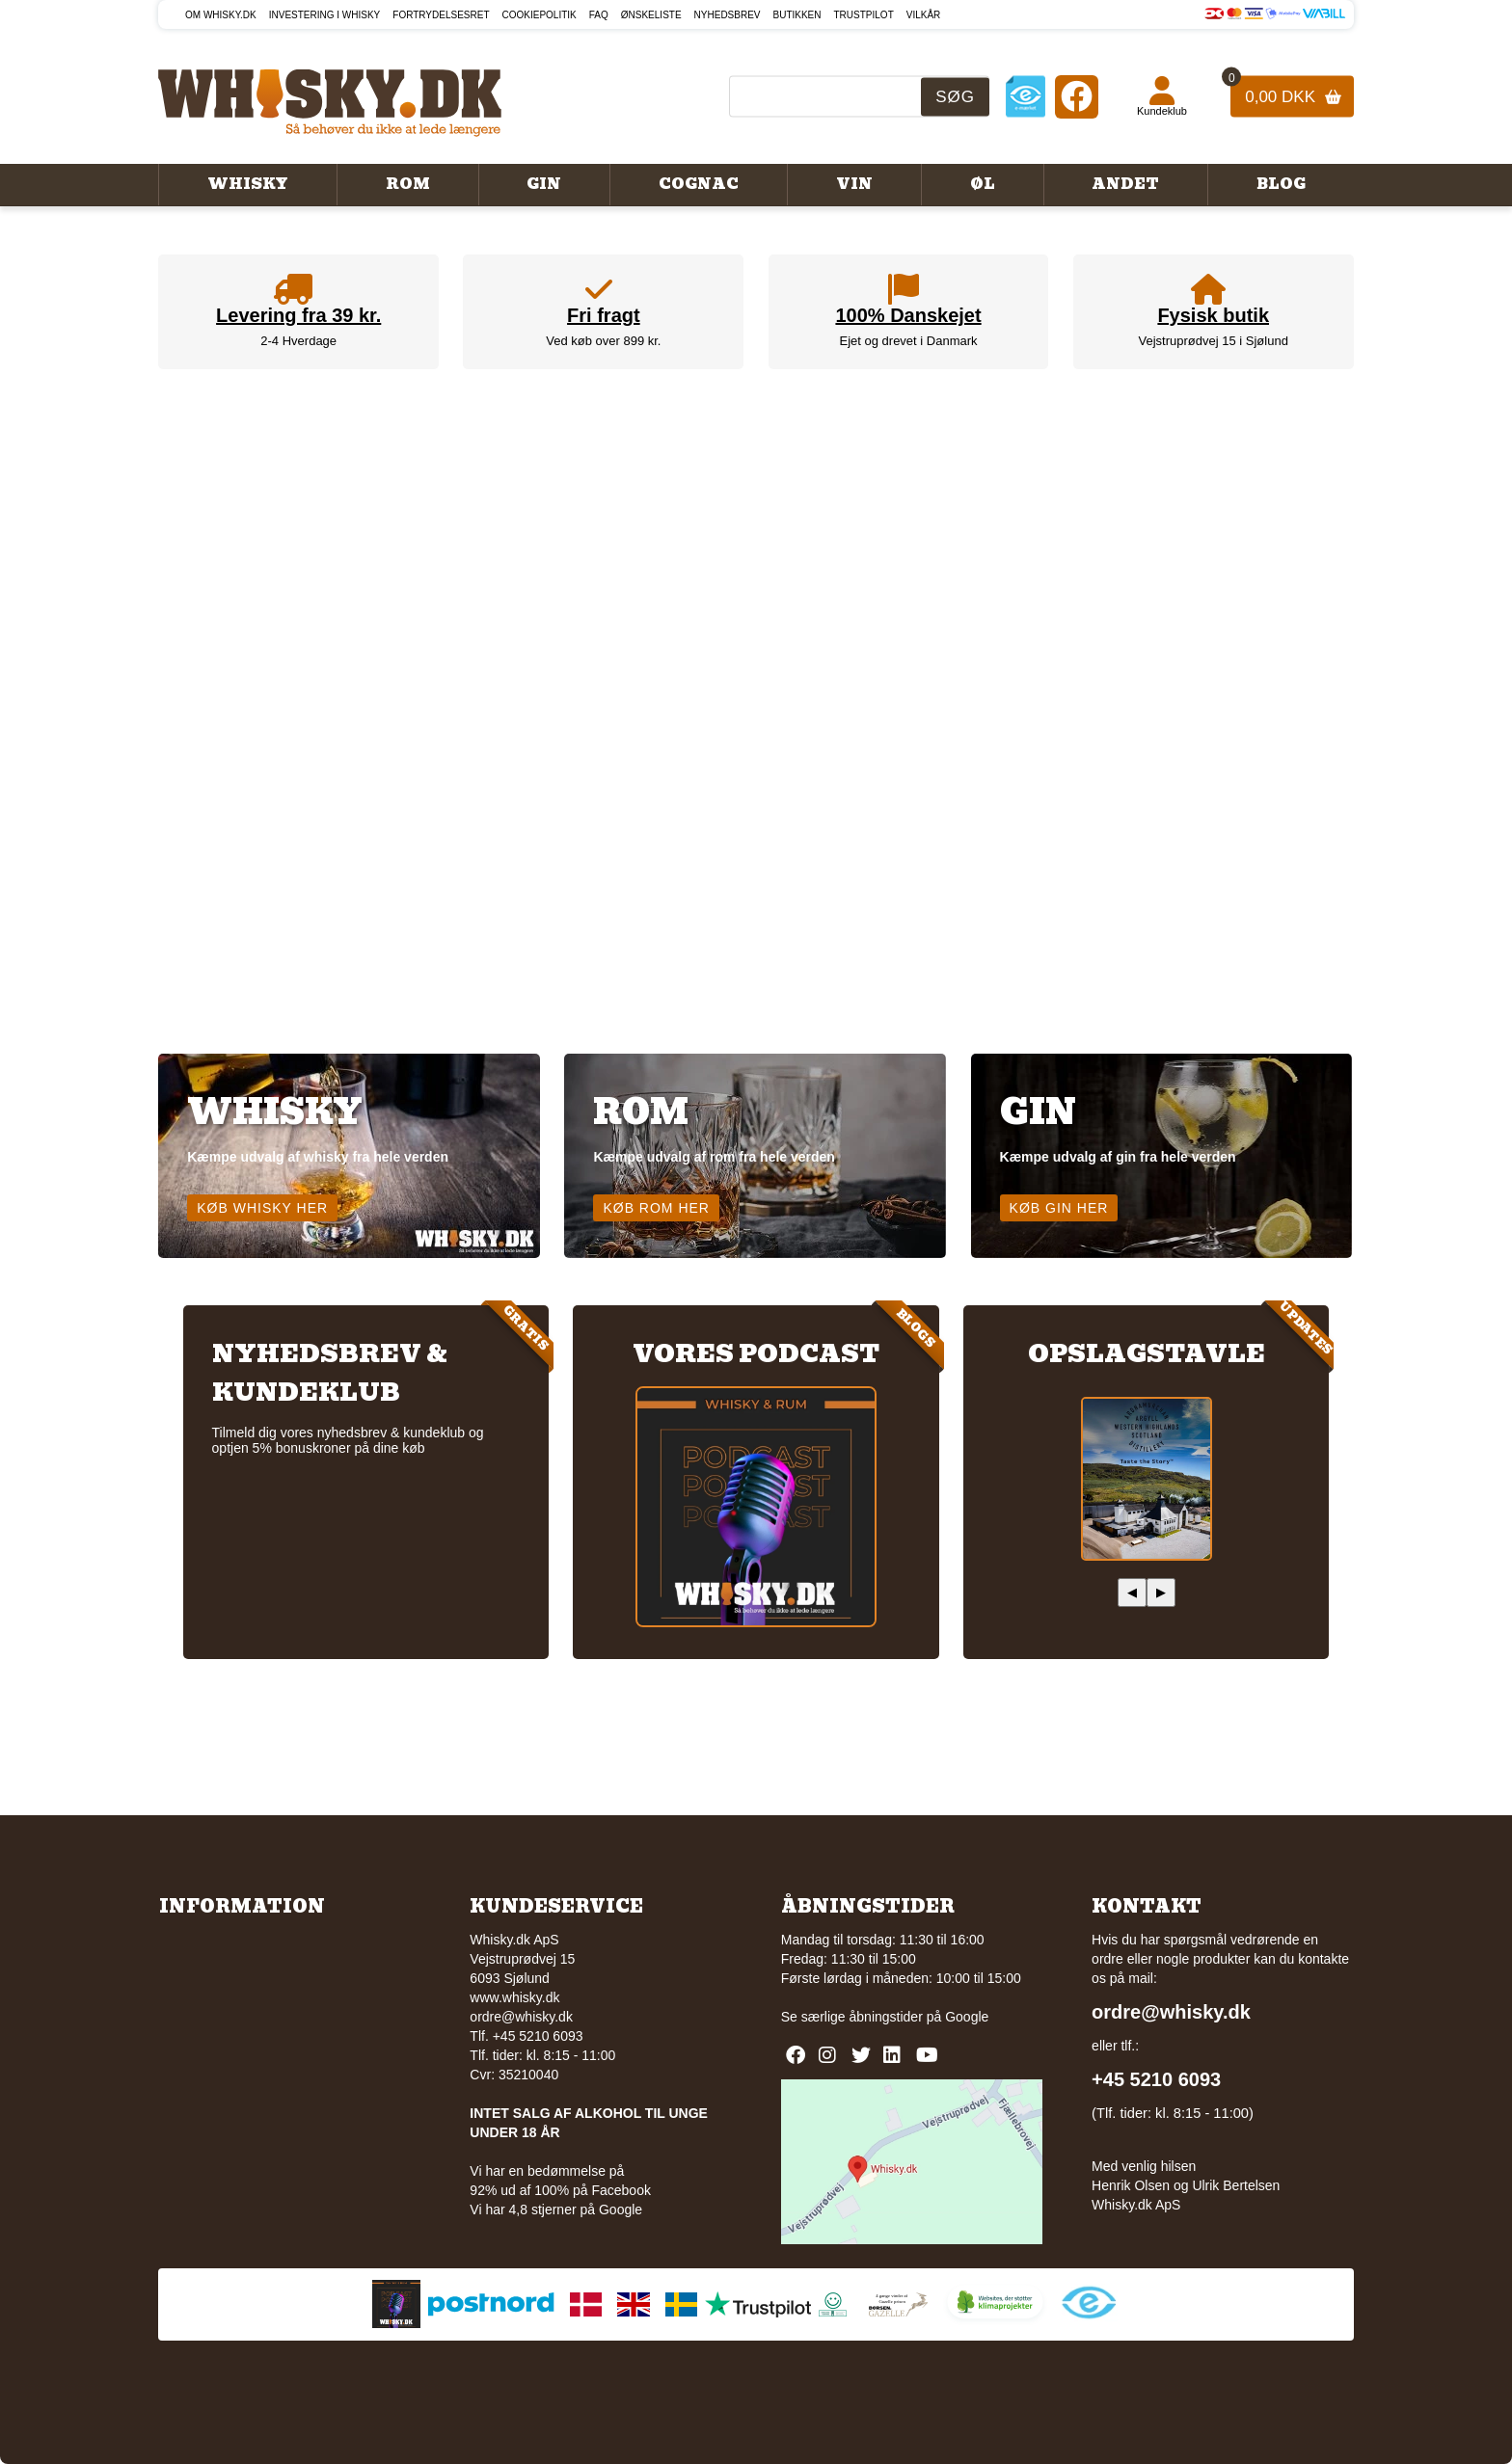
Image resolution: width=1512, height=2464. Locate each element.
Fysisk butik (1213, 315)
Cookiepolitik (539, 15)
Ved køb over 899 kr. (603, 341)
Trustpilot (864, 15)
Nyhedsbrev (727, 15)
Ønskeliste (651, 15)
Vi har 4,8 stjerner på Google (556, 2209)
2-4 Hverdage (298, 341)
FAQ (598, 15)
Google (966, 2016)
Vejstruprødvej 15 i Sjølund (1213, 341)
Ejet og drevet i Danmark (909, 341)
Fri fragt (603, 315)
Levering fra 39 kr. (298, 315)
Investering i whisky (325, 15)
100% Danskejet (908, 315)
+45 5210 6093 (1156, 2079)
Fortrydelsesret (440, 15)
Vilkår (923, 15)
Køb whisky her (262, 1208)
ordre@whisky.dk (521, 2016)
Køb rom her (656, 1208)
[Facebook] (1076, 96)
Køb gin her (1059, 1208)
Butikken (797, 15)
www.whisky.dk (514, 1997)
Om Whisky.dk (220, 15)
